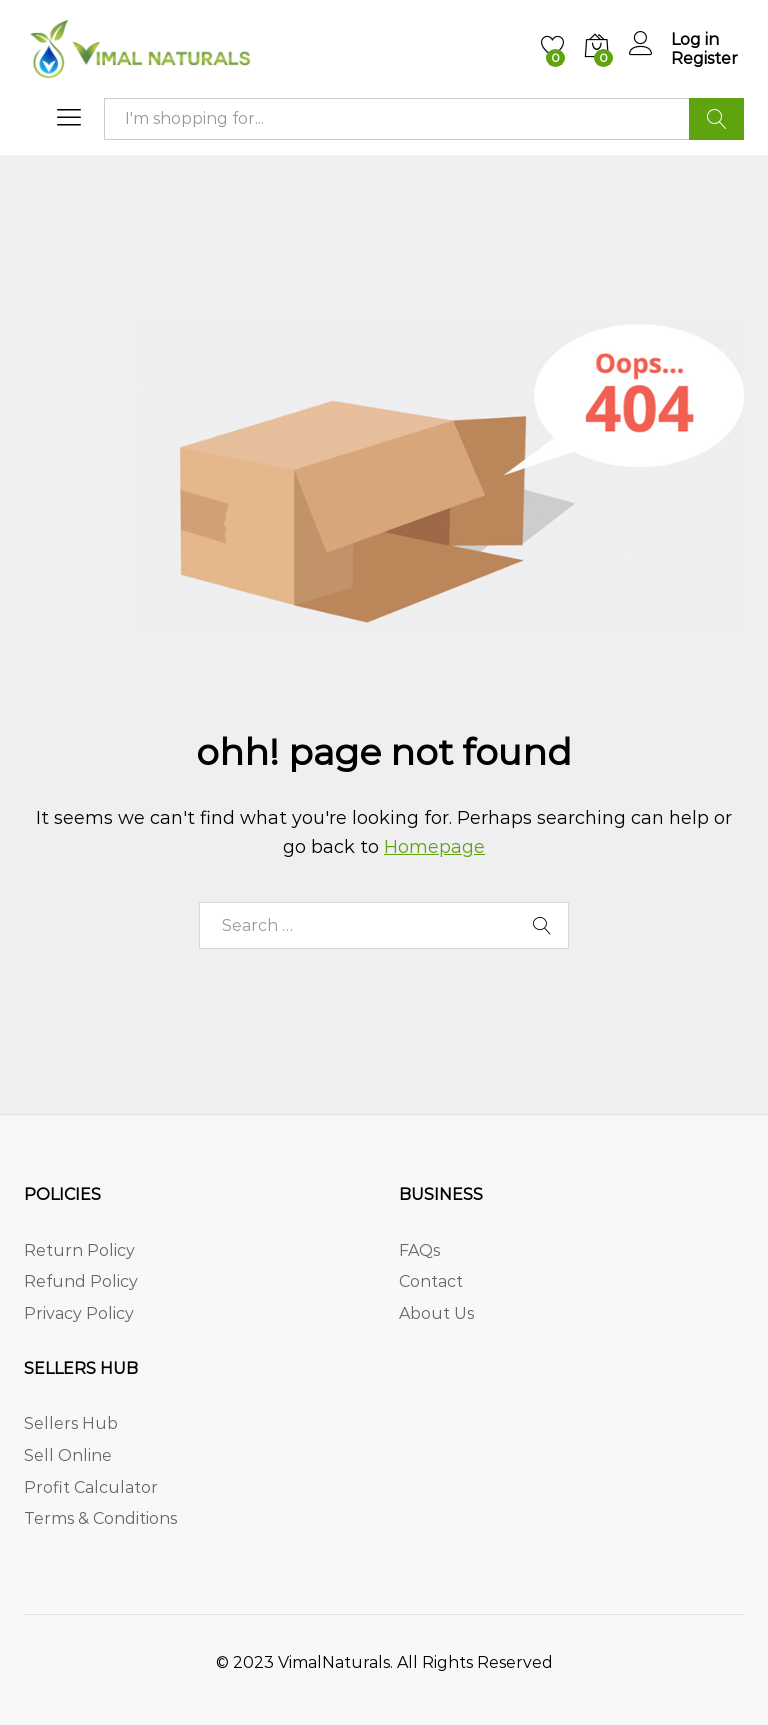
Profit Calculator (91, 1487)
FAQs (419, 1250)
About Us (436, 1313)
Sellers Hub (71, 1423)
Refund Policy (81, 1281)
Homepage (434, 847)
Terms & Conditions (100, 1518)
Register (704, 58)
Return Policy (79, 1250)
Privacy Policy (79, 1313)
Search (716, 119)
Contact (431, 1281)
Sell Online (68, 1455)
